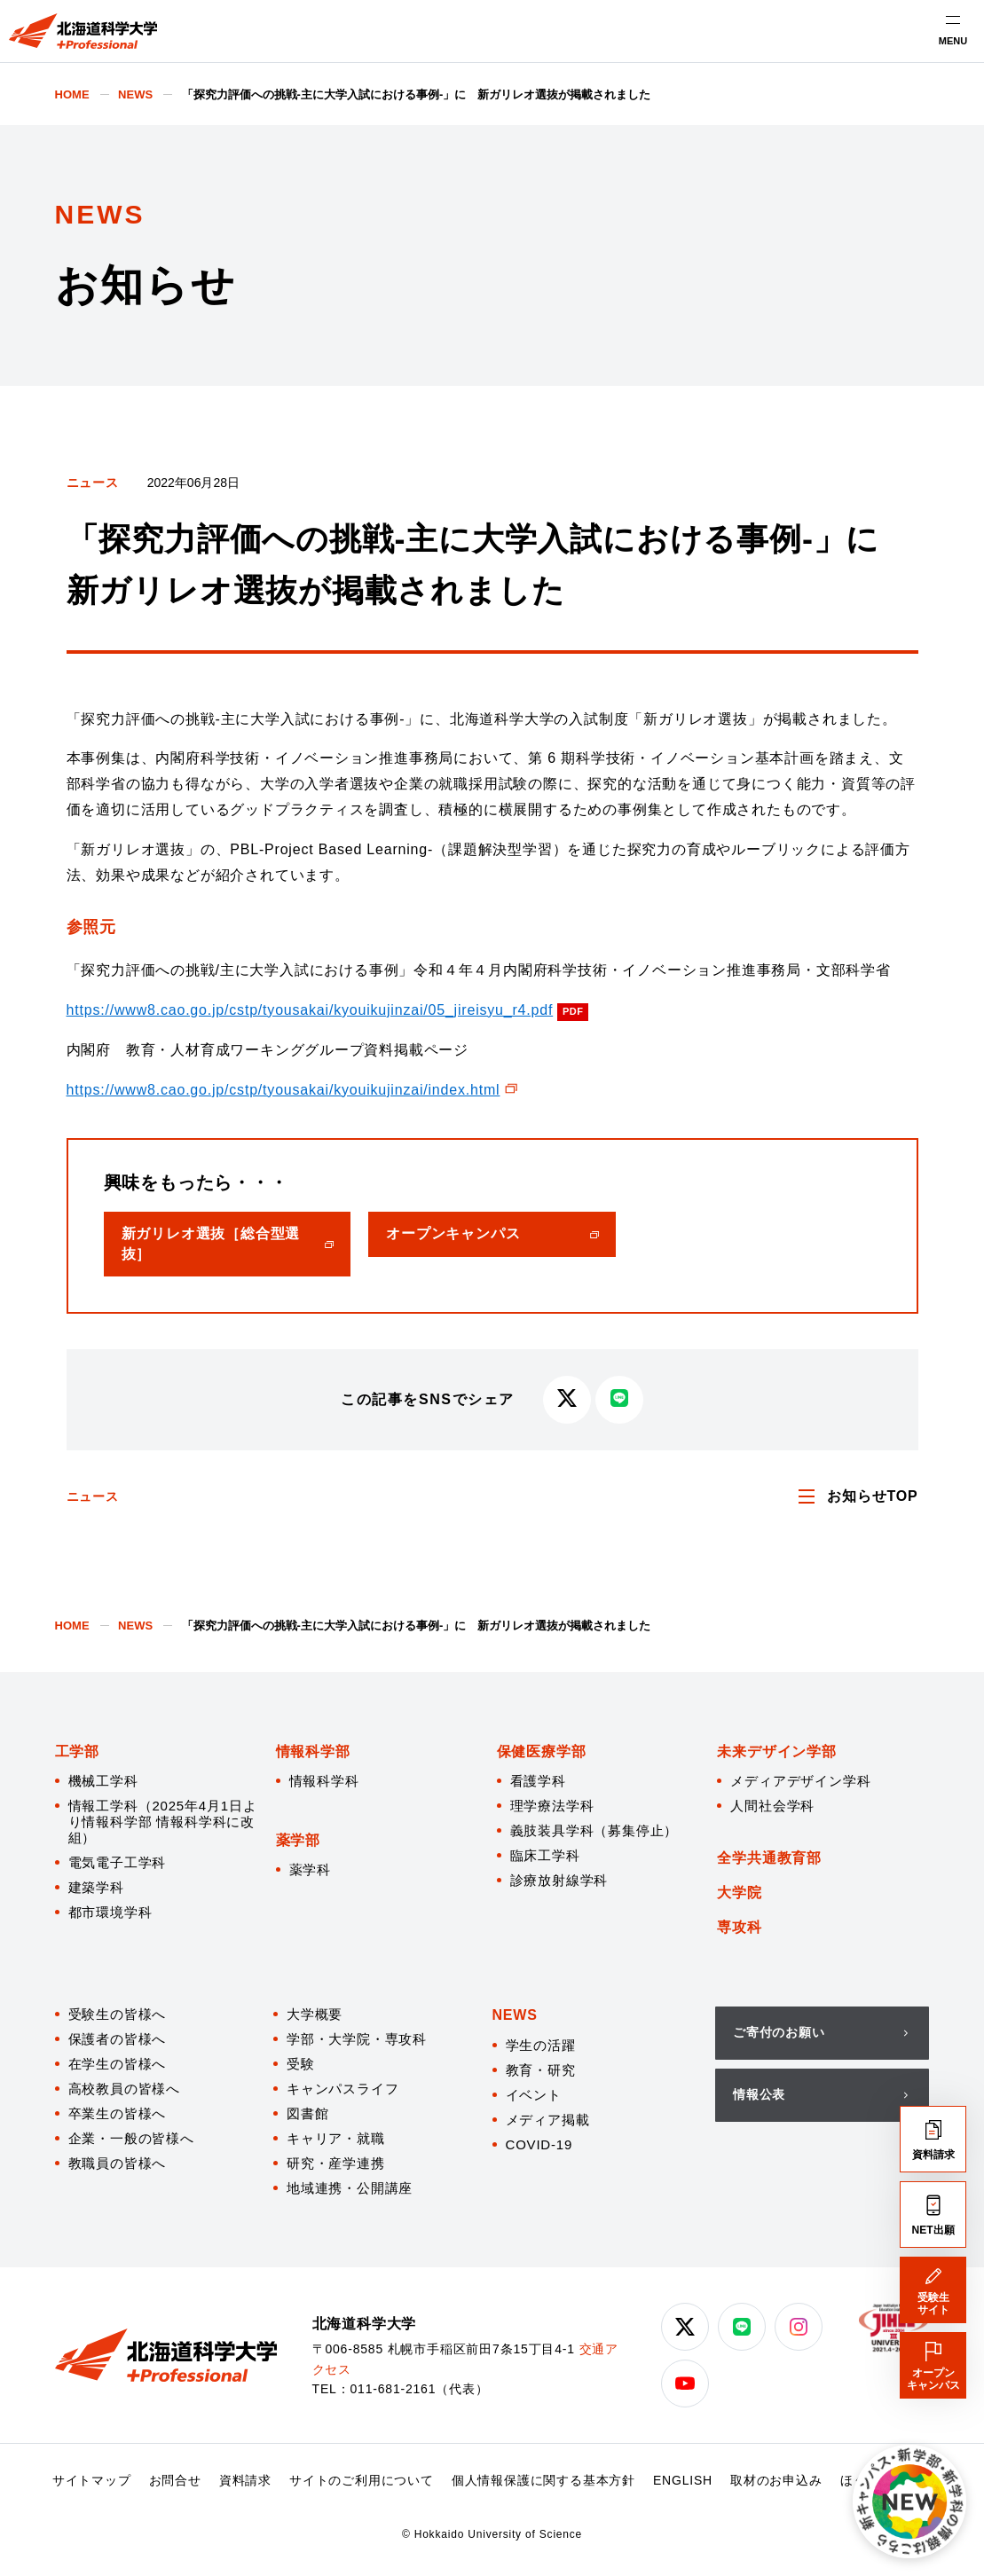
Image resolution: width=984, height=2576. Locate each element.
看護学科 (538, 1780)
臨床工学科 (545, 1855)
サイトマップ (91, 2480)
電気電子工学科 (117, 1862)
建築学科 (96, 1887)
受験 (301, 2063)
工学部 (77, 1751)
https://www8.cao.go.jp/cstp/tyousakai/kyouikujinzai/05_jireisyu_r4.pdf (310, 1009)
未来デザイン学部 (776, 1751)
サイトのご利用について (361, 2480)
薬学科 (310, 1869)
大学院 (739, 1892)
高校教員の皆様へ (124, 2088)
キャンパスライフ (342, 2088)
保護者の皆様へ (117, 2038)
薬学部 (298, 1840)
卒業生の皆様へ (117, 2113)
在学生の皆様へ (117, 2063)
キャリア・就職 (336, 2138)
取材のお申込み (776, 2480)
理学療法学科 (552, 1805)
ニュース (93, 482)
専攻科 (739, 1927)
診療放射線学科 (559, 1880)
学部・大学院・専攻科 (357, 2038)
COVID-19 (539, 2144)
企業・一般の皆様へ (131, 2138)
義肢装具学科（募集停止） (594, 1830)
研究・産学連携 (336, 2163)
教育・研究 (541, 2069)
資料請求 (245, 2480)
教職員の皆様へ (117, 2163)
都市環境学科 (110, 1912)
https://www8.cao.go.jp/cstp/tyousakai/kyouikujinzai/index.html (283, 1089)
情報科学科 (324, 1780)
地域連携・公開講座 (350, 2187)
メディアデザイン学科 (800, 1780)
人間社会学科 (772, 1805)
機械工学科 (103, 1780)
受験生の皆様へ (117, 2014)
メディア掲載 (548, 2119)
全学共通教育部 (769, 1857)
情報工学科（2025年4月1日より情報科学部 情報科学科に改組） (162, 1821)
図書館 (307, 2113)
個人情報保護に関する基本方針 (543, 2480)
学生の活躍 (541, 2045)
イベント (534, 2094)
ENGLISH (682, 2480)
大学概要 (314, 2014)
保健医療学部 (541, 1751)
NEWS (515, 2014)
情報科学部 (313, 1751)
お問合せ (175, 2480)
